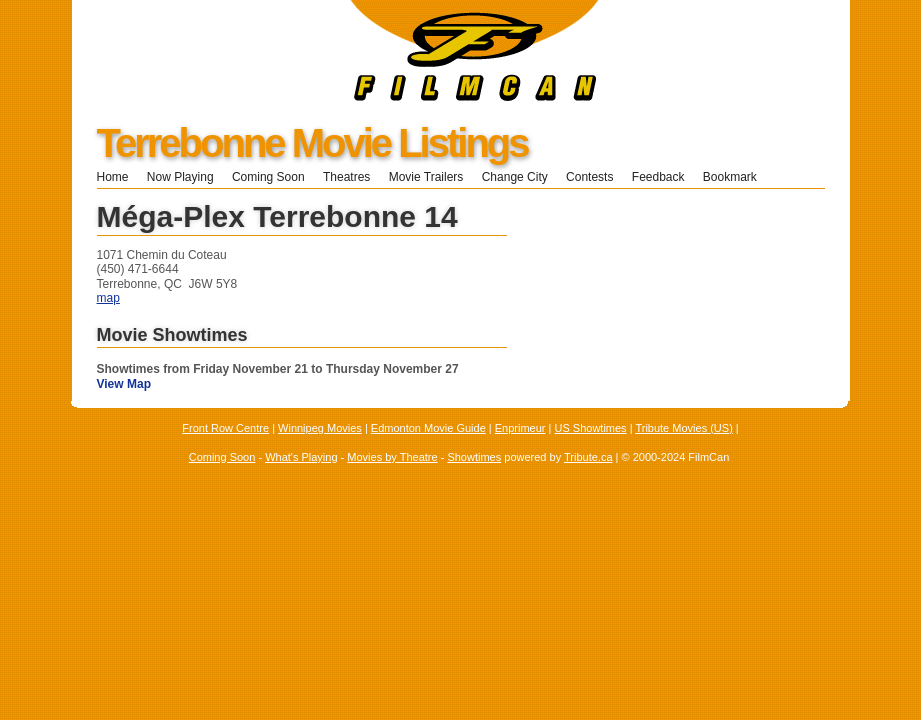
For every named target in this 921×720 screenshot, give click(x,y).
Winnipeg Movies (320, 428)
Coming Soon (268, 177)
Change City (515, 177)
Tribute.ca (588, 457)
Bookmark (736, 177)
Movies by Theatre (392, 457)
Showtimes (474, 457)
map (108, 298)
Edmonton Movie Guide (428, 428)
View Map (124, 384)
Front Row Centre (225, 428)
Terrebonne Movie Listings (312, 143)
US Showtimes (590, 428)
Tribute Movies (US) (683, 428)
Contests (589, 177)
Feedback (658, 177)
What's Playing (301, 457)
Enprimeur (520, 428)
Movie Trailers (426, 177)
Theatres (346, 177)
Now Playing (180, 177)
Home (113, 177)
